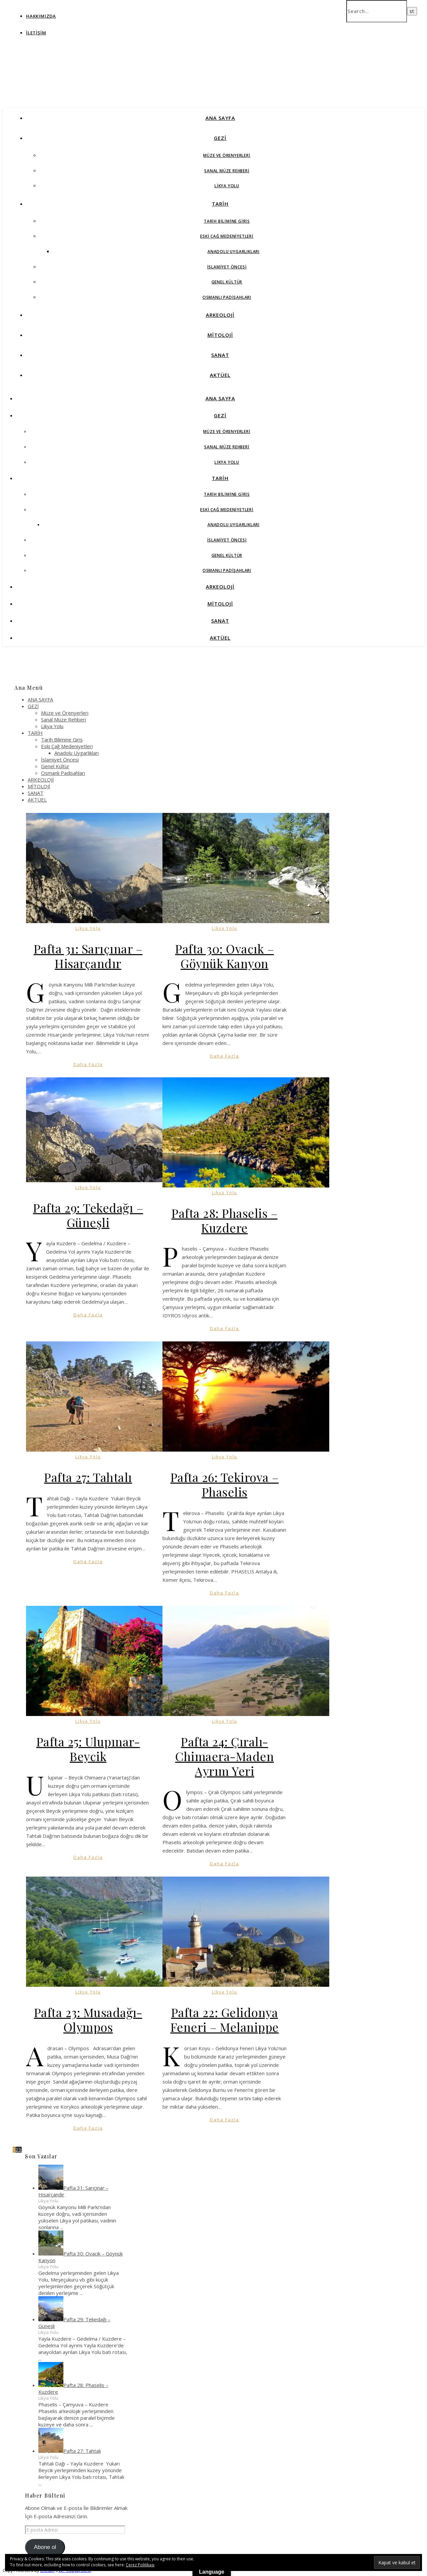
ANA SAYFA (220, 118)
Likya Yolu (227, 186)
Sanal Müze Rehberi (226, 171)
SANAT (220, 355)
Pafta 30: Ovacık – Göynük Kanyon (224, 955)
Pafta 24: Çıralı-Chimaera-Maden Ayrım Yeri (224, 1756)
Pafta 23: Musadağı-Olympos (88, 2019)
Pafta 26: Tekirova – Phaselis (224, 1484)
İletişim (36, 33)
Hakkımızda (41, 16)
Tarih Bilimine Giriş (227, 221)
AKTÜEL (220, 375)
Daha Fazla (88, 1064)
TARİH (220, 203)
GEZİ (220, 138)
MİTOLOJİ (220, 335)
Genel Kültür (227, 282)
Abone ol (45, 2547)
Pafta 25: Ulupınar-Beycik (88, 1748)
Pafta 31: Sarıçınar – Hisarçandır (88, 955)
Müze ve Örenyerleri (226, 155)
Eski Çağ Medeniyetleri (227, 236)
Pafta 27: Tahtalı (88, 1477)
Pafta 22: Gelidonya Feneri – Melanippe (224, 2019)
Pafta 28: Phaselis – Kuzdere (224, 1220)
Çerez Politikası (140, 2565)
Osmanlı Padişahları (226, 297)
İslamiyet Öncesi (227, 267)
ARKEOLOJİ (220, 314)
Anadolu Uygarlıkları (233, 251)
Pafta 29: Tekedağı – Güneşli (88, 1215)
